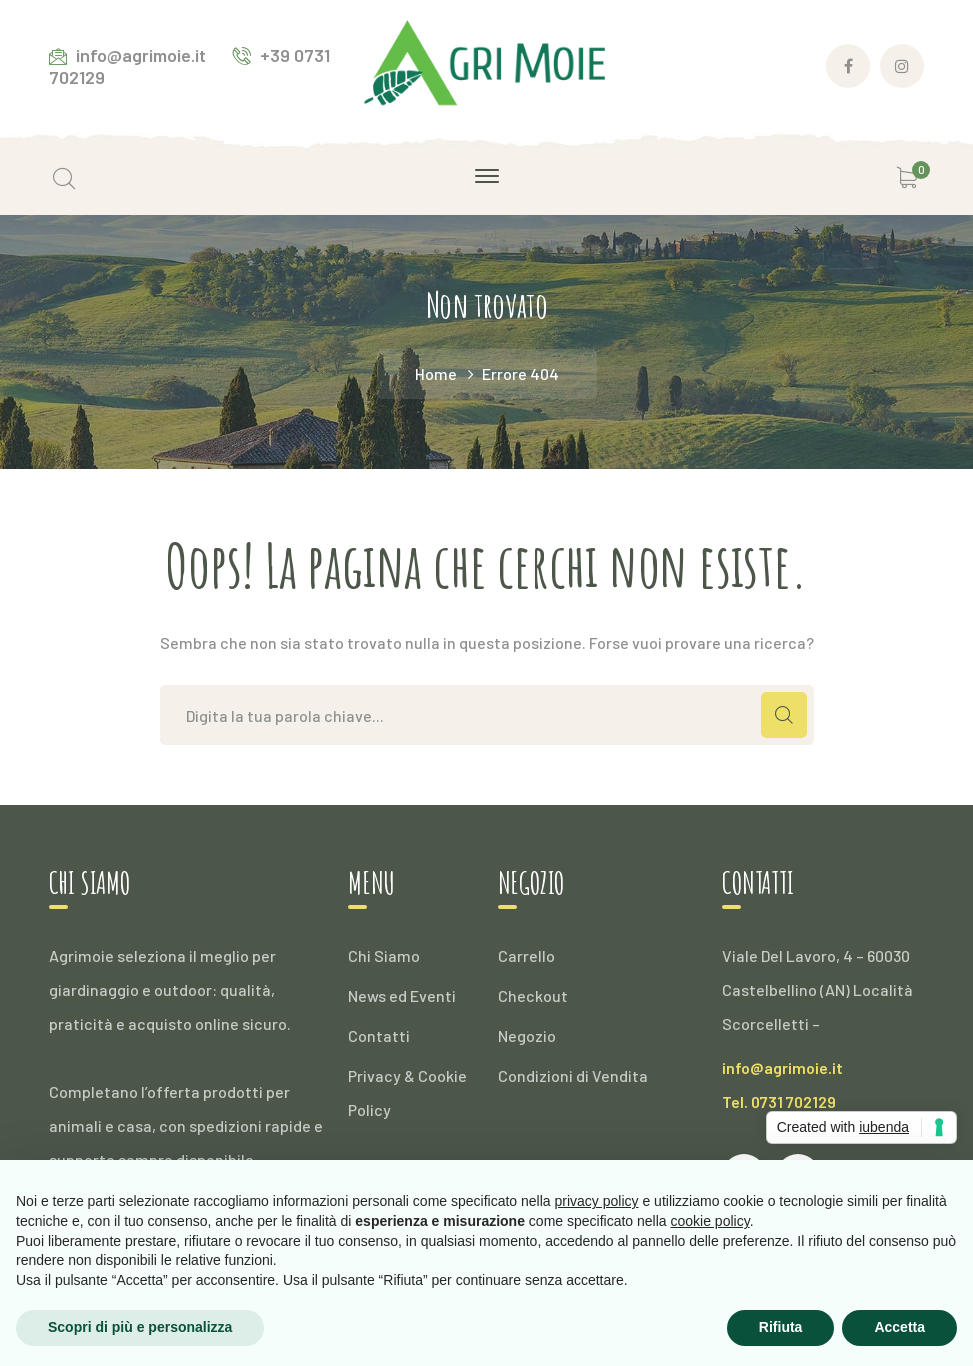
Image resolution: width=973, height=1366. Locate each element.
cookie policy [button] (710, 1221)
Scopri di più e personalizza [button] (140, 1327)
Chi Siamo (384, 955)
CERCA (784, 715)
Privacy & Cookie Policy (407, 1092)
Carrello (526, 955)
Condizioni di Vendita (573, 1075)
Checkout (533, 995)
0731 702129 (793, 1101)
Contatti (379, 1035)
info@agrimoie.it (782, 1067)
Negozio (527, 1035)
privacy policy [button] (597, 1201)
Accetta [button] (899, 1327)
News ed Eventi (402, 995)
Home (436, 373)
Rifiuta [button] (781, 1327)
